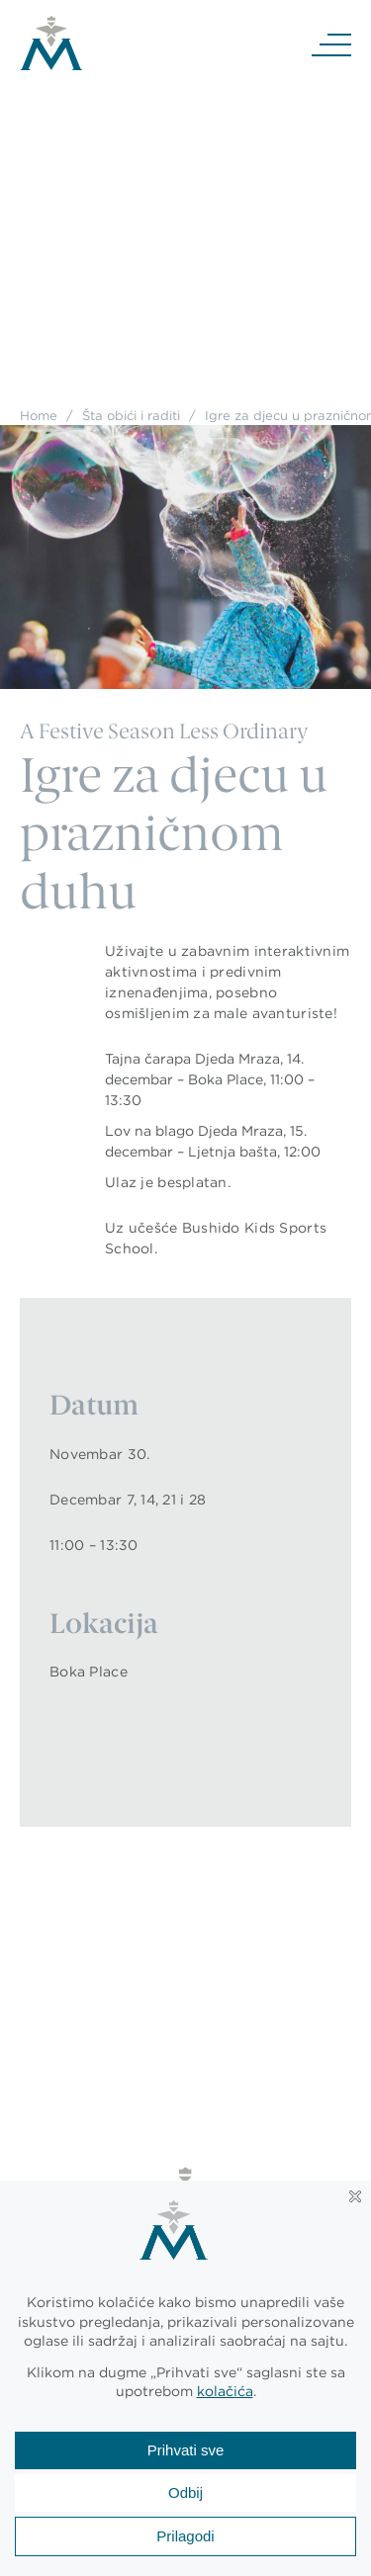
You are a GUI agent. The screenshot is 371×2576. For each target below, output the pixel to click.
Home (38, 415)
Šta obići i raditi (131, 415)
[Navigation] (331, 43)
